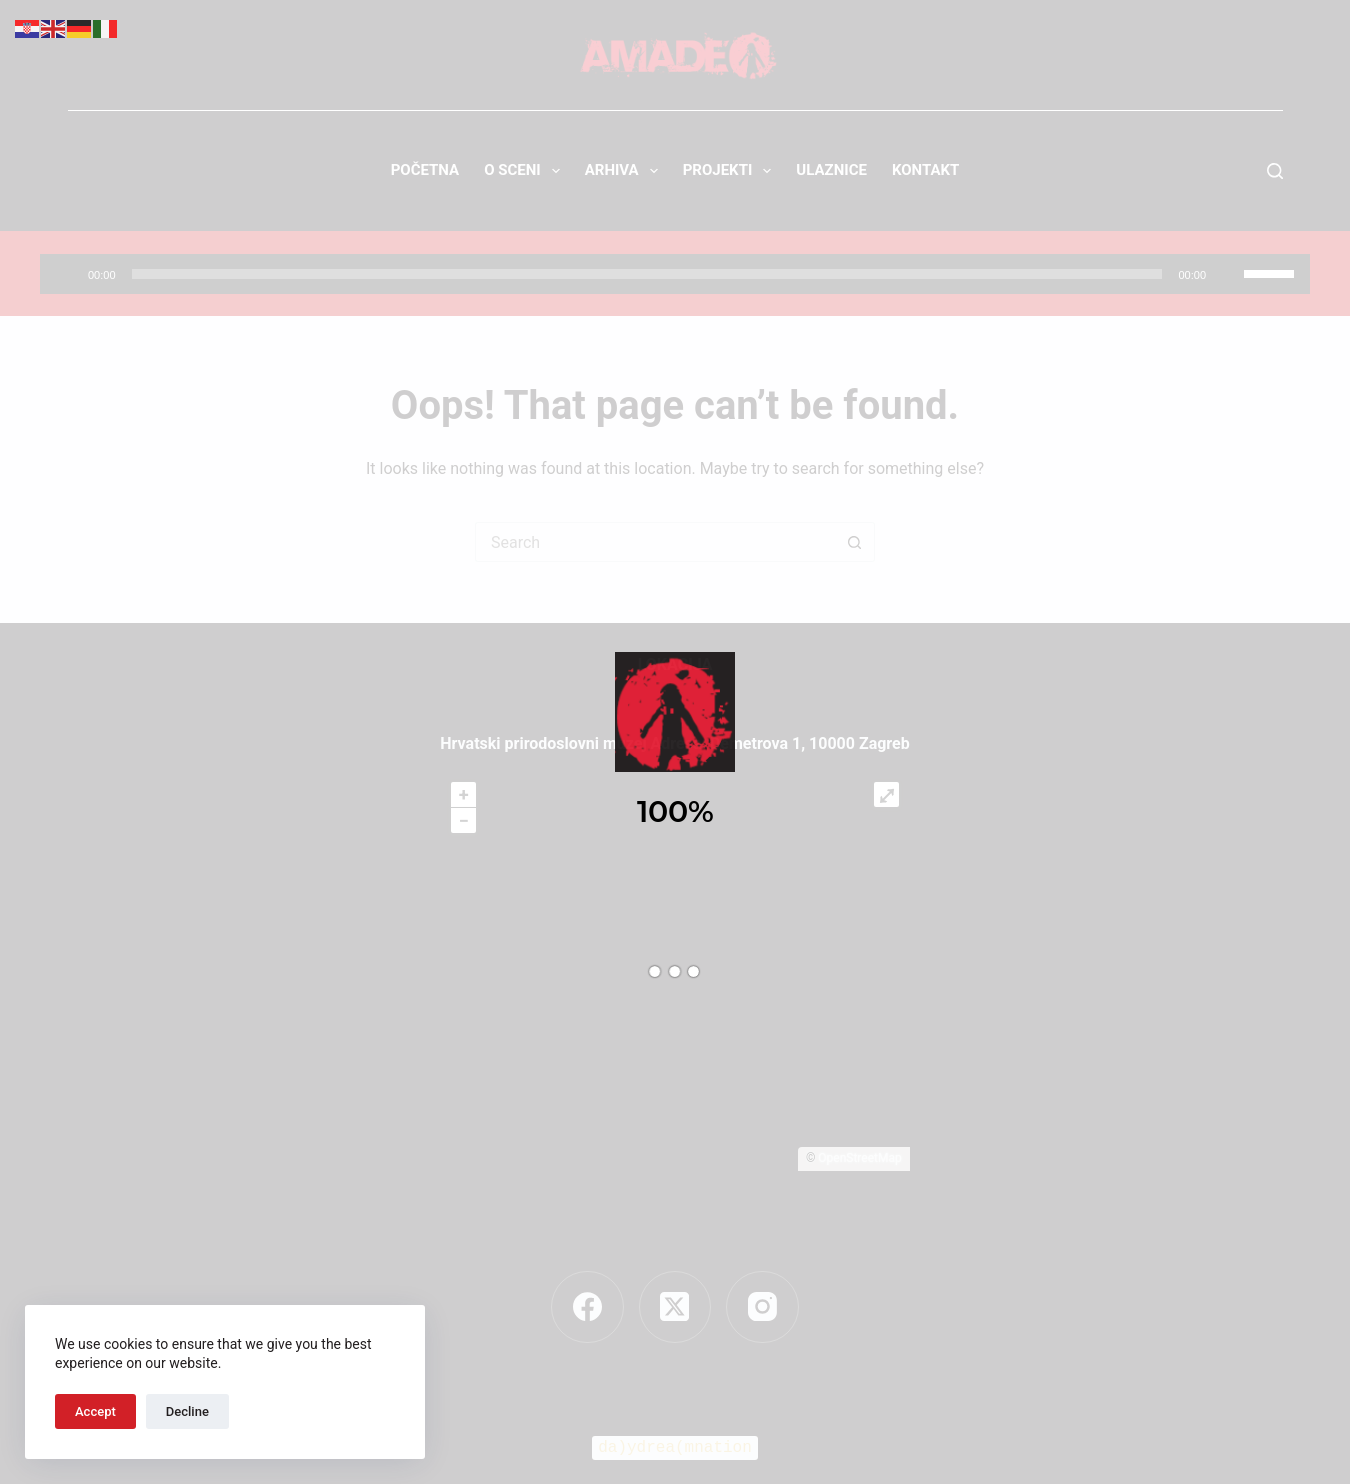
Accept (95, 1411)
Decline (187, 1411)
